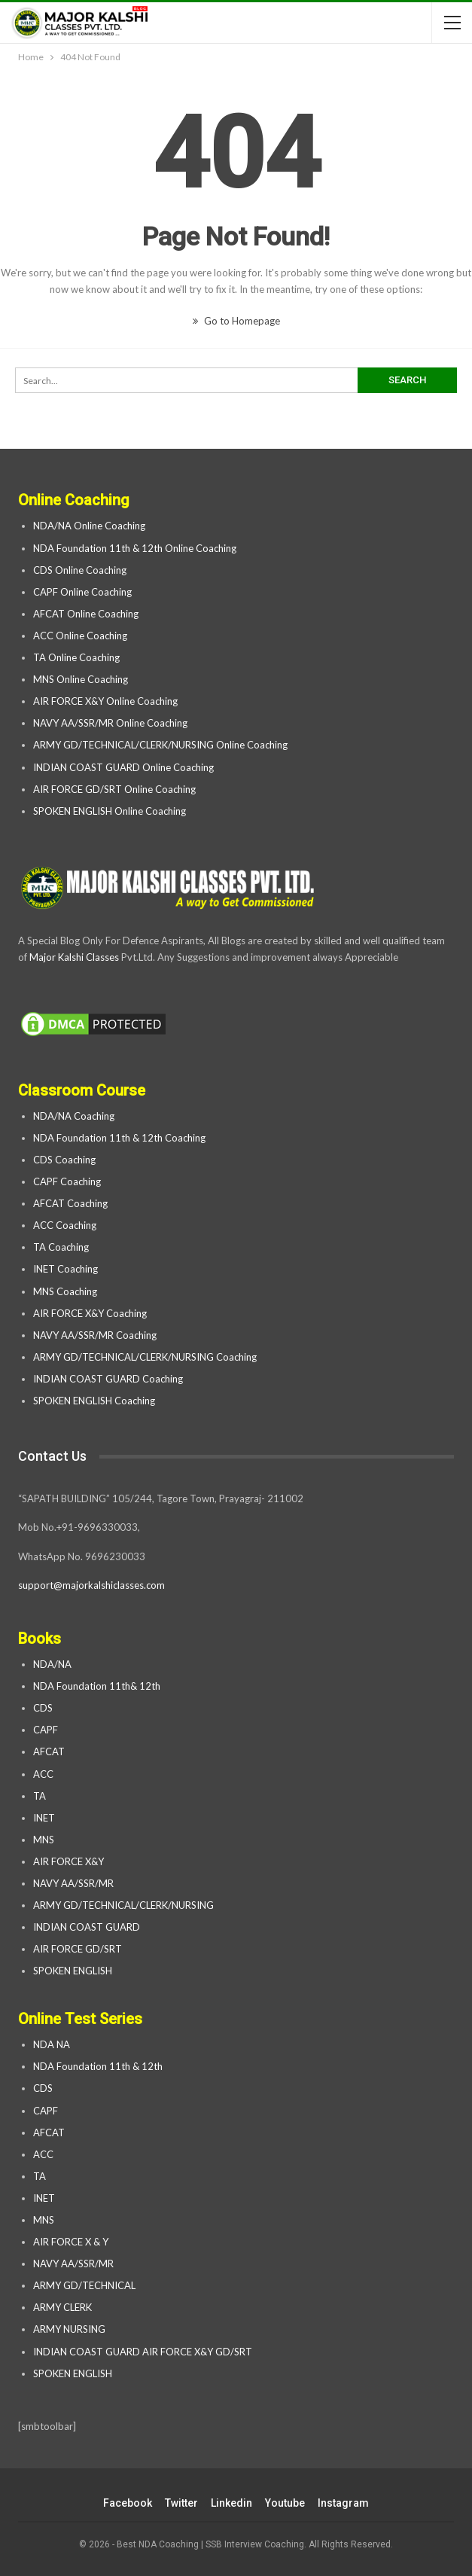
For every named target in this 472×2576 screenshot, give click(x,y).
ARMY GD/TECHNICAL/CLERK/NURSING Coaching (145, 1357)
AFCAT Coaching (70, 1203)
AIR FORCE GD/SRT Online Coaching (114, 789)
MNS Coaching (65, 1291)
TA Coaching (61, 1247)
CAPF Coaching (67, 1181)
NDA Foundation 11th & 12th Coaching (119, 1138)
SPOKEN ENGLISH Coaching (94, 1401)
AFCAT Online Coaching (86, 614)
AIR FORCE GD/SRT (78, 1949)
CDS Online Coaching (79, 570)
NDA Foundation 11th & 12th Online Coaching (134, 548)
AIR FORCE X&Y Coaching (90, 1313)
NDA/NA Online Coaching (89, 526)
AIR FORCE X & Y (70, 2242)
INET (44, 1818)
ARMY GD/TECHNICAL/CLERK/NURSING (124, 1905)
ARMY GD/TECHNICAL (84, 2285)
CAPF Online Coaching (82, 592)
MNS (43, 1840)
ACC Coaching (64, 1225)
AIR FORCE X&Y (69, 1861)
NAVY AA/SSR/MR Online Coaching (110, 723)
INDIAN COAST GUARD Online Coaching (123, 767)
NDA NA (51, 2044)
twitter (181, 2503)
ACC (43, 1774)
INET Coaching (65, 1269)
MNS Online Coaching (80, 679)
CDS (43, 1708)
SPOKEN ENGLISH (73, 1971)
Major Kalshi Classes (74, 957)
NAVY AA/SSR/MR (73, 1883)
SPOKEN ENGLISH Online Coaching (109, 811)
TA (39, 1796)
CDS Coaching (64, 1160)
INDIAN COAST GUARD (87, 1927)
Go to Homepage (236, 321)
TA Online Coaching (76, 657)
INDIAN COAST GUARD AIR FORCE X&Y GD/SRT (142, 2352)
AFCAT (49, 1751)
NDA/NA (52, 1664)
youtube (285, 2503)
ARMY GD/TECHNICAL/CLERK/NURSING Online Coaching (160, 745)
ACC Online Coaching (80, 636)
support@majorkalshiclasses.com (91, 1585)
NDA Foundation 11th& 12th (96, 1686)
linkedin (231, 2503)
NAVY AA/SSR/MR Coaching (95, 1335)
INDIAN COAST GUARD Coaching (108, 1379)
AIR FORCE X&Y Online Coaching (105, 701)
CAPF (45, 1730)
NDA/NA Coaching (73, 1116)
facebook (127, 2503)
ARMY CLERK (62, 2307)
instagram (343, 2503)
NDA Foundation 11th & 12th (98, 2066)
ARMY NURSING (69, 2329)
